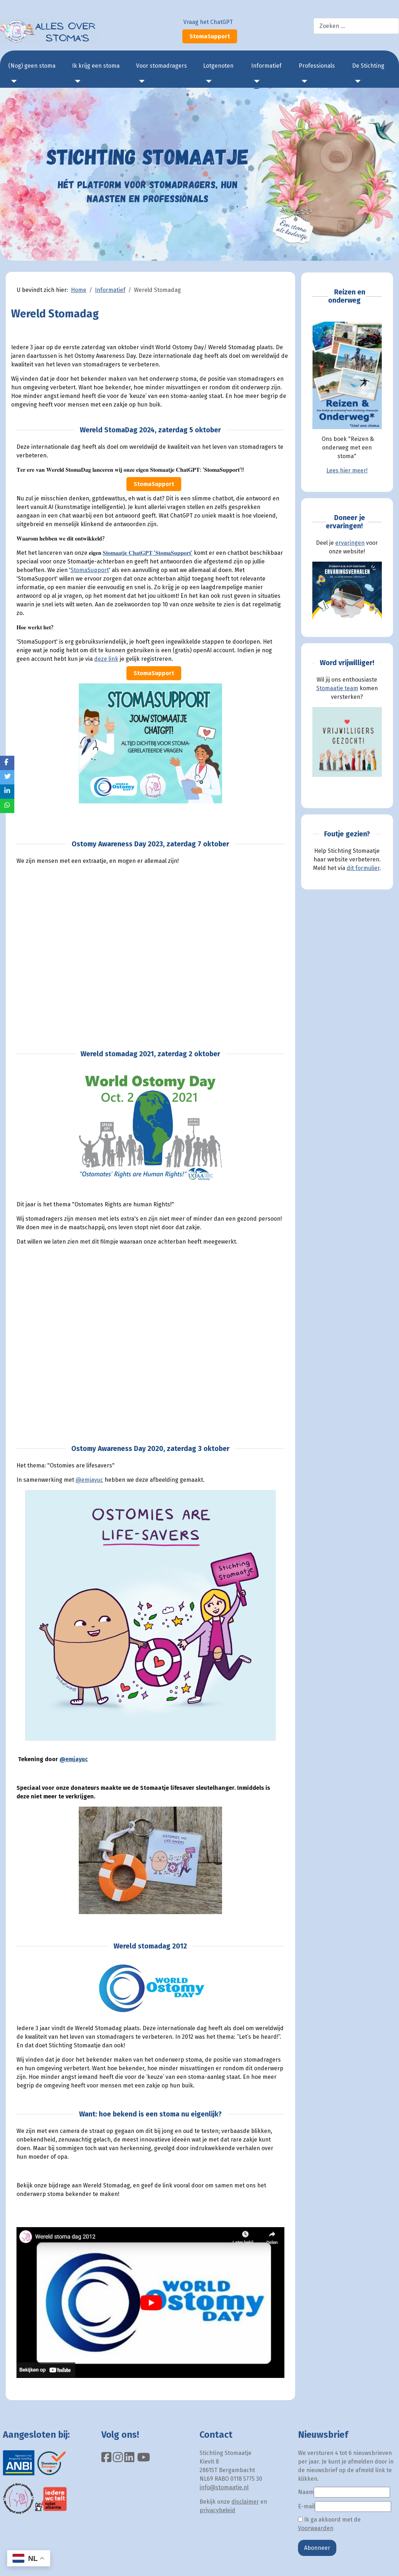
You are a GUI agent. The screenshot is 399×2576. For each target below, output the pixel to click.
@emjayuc (89, 1479)
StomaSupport (209, 36)
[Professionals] (303, 81)
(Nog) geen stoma (32, 65)
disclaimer (245, 2501)
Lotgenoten (218, 65)
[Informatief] (255, 81)
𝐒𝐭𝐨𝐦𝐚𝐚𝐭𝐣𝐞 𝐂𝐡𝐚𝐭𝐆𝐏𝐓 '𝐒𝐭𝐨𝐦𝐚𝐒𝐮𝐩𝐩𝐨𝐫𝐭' (147, 552)
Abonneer (317, 2547)
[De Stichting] (356, 81)
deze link (106, 658)
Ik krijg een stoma (96, 65)
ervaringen (350, 542)
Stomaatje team (337, 688)
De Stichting (368, 65)
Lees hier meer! (346, 470)
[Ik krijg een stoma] (76, 81)
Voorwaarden (315, 2528)
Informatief (266, 65)
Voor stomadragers (161, 65)
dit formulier (363, 868)
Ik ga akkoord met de (329, 2524)
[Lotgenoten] (207, 81)
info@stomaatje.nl (224, 2487)
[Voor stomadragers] (140, 81)
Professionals (317, 65)
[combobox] (356, 26)
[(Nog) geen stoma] (12, 81)
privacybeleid (217, 2510)
